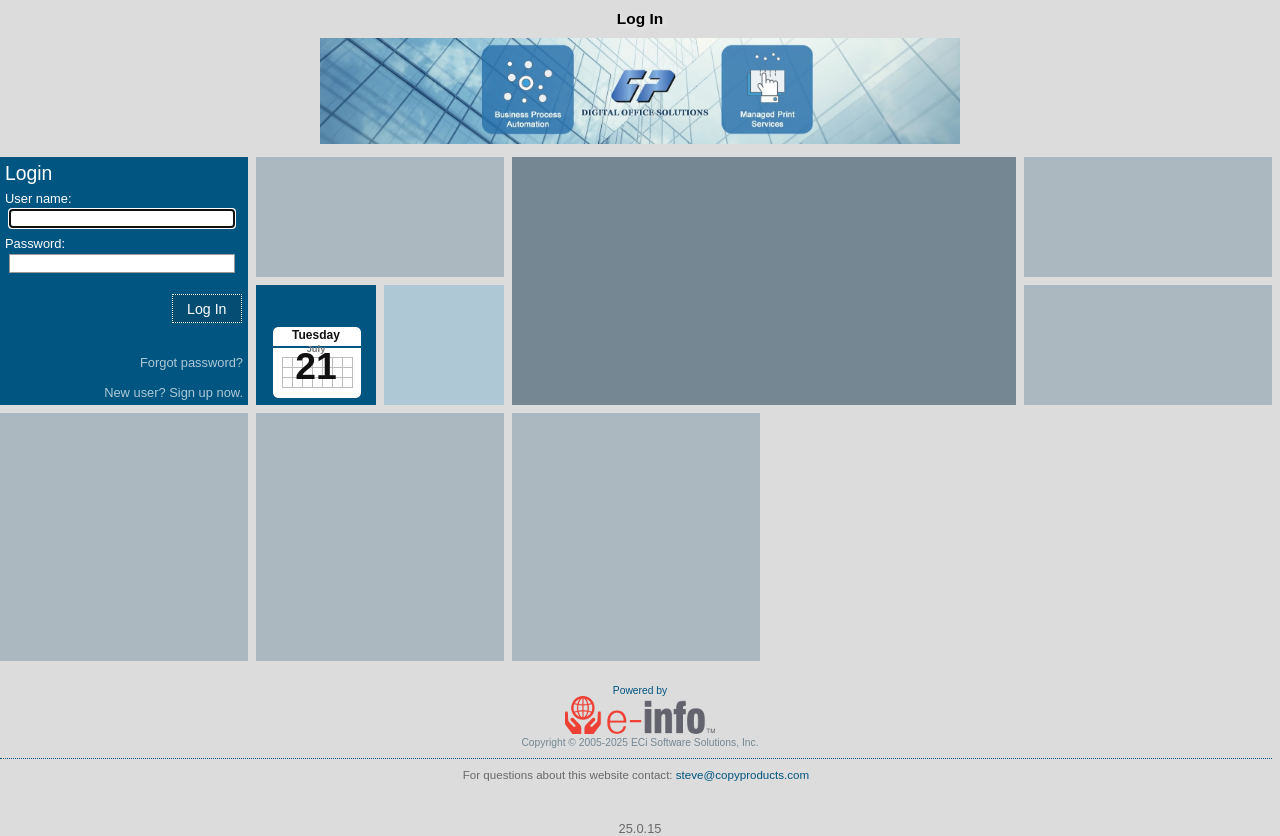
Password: (35, 243)
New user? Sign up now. (173, 392)
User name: (38, 198)
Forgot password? (191, 362)
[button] (207, 308)
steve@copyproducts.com (742, 775)
